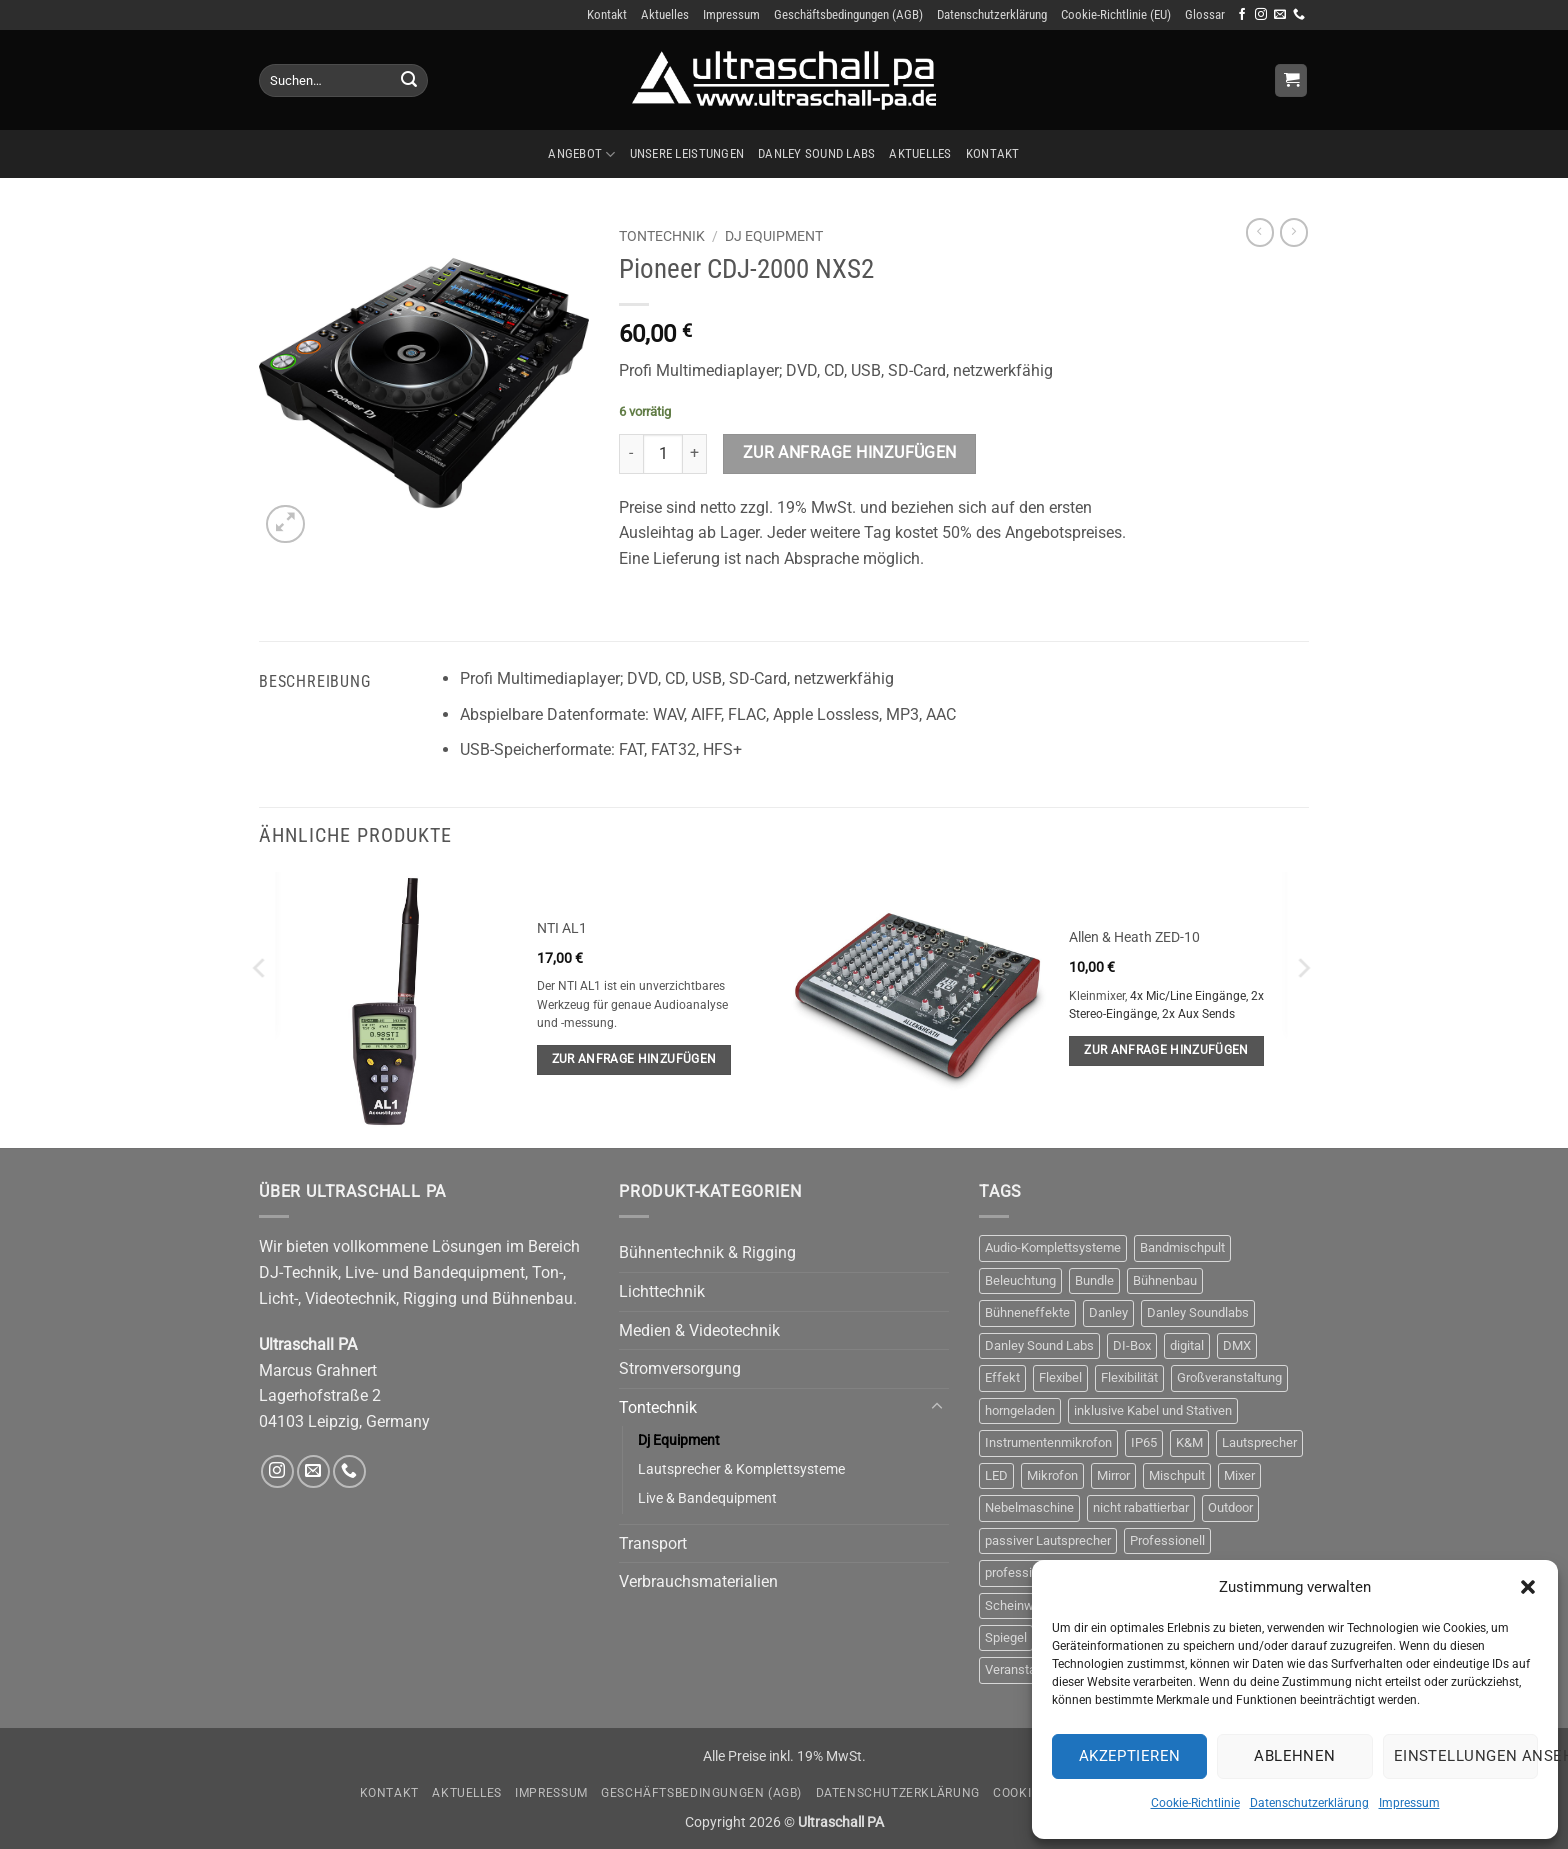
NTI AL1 (562, 928)
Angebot (581, 154)
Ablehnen (1295, 1756)
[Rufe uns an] (1299, 15)
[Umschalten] (937, 1407)
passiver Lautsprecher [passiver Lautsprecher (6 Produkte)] (1048, 1540)
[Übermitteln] (409, 81)
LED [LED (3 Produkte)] (996, 1475)
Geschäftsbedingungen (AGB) (848, 14)
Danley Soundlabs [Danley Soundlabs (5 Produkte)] (1198, 1312)
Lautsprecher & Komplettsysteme (741, 1469)
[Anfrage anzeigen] (1291, 80)
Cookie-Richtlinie (1195, 1803)
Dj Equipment (774, 236)
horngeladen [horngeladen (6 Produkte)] (1020, 1410)
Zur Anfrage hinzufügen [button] (634, 1059)
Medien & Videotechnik (699, 1330)
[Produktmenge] (663, 454)
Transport (653, 1543)
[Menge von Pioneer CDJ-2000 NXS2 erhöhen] (695, 454)
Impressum (1409, 1803)
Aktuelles (665, 14)
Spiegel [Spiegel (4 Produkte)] (1006, 1637)
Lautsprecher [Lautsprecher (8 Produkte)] (1259, 1442)
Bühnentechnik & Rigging (707, 1252)
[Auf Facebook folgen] (1242, 15)
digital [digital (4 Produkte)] (1187, 1345)
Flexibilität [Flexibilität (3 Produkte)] (1129, 1377)
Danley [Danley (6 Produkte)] (1108, 1312)
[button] (1528, 1587)
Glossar (1205, 14)
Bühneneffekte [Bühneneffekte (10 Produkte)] (1027, 1312)
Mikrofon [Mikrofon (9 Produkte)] (1052, 1475)
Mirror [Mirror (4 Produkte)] (1113, 1475)
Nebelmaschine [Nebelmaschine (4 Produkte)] (1029, 1507)
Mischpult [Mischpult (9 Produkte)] (1177, 1475)
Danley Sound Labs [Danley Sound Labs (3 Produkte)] (1039, 1345)
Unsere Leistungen (687, 153)
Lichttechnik (662, 1291)
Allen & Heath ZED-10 (1134, 937)
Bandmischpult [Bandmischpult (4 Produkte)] (1182, 1247)
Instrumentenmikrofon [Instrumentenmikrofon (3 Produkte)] (1048, 1442)
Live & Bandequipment (707, 1498)
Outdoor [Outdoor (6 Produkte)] (1230, 1507)
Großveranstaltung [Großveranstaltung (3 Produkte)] (1229, 1377)
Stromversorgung (680, 1368)
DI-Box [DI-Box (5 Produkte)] (1132, 1345)
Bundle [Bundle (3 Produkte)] (1094, 1280)
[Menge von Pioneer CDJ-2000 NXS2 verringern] (631, 454)
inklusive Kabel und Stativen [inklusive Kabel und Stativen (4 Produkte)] (1153, 1410)
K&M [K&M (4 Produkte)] (1189, 1442)
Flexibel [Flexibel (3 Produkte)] (1060, 1377)
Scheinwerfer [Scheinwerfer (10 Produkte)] (1023, 1605)
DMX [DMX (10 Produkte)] (1237, 1345)
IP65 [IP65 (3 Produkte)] (1144, 1442)
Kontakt (607, 14)
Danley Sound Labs (816, 153)
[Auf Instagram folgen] (1261, 15)
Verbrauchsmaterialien (698, 1581)
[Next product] (1260, 232)
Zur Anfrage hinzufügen (850, 453)
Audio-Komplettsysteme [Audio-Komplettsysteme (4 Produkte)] (1053, 1247)
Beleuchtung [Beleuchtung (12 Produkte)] (1020, 1280)
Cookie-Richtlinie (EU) (1116, 14)
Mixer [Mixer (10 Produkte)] (1239, 1475)
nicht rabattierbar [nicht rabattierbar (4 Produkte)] (1141, 1507)
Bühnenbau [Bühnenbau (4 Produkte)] (1165, 1280)
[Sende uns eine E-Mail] (1280, 15)
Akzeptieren (1130, 1756)
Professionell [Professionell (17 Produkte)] (1167, 1540)
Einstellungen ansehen (1466, 1756)
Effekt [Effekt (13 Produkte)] (1002, 1377)
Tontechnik (662, 236)
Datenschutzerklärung (1309, 1803)
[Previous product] (1294, 232)
